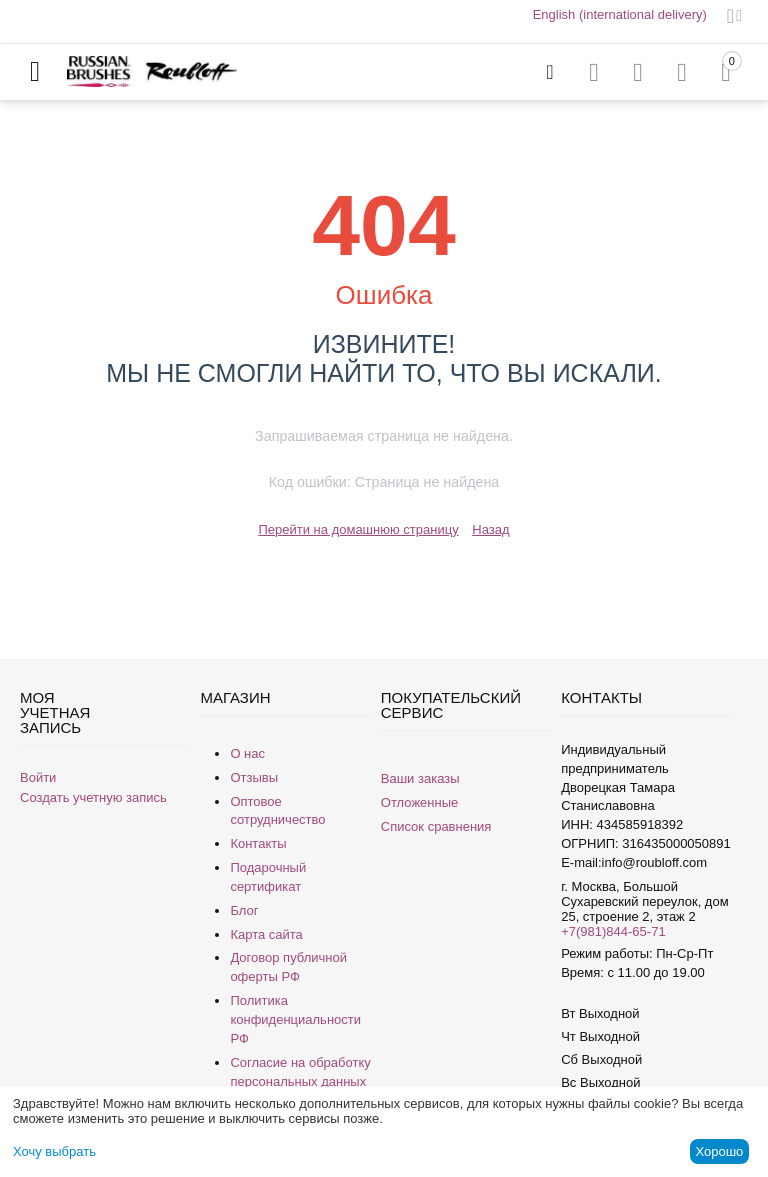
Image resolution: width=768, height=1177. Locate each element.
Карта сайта (266, 934)
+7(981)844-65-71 (613, 931)
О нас (247, 753)
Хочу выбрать (54, 1151)
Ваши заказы (420, 778)
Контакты (258, 843)
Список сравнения (436, 826)
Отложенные (419, 802)
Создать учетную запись (93, 797)
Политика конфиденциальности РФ (295, 1019)
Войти (38, 777)
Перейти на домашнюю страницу (358, 529)
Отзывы (254, 777)
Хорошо (719, 1151)
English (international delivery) (620, 14)
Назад (490, 529)
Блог (244, 910)
